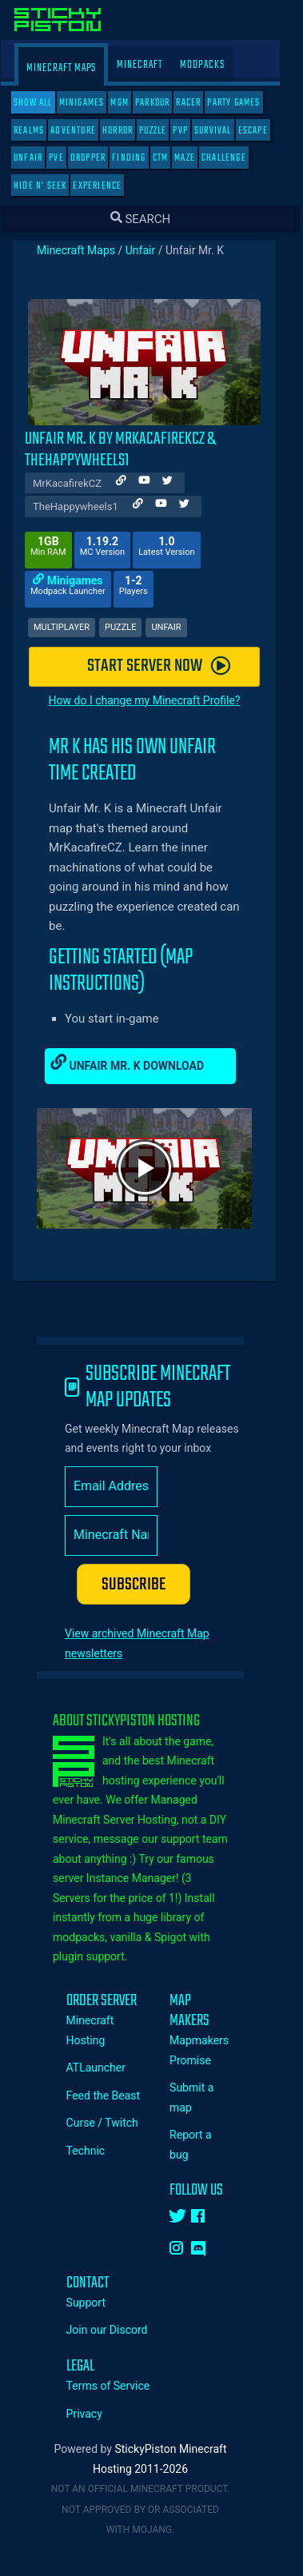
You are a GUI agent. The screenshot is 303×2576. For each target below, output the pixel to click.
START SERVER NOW (169, 666)
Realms (40, 130)
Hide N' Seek (51, 185)
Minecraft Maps (72, 68)
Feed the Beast (115, 2095)
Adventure (84, 130)
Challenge (235, 158)
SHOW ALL (44, 102)
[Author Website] (132, 482)
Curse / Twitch (114, 2122)
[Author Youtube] (155, 482)
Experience (108, 185)
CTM (172, 158)
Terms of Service (119, 2385)
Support (97, 2302)
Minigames (93, 102)
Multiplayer (73, 627)
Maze (195, 158)
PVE (67, 158)
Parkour (163, 102)
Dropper (99, 158)
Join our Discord (118, 2329)
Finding (140, 158)
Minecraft (150, 65)
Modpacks (213, 65)
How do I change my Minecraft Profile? (156, 700)
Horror (129, 130)
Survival (224, 130)
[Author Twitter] (178, 482)
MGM (131, 102)
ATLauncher (107, 2067)
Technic (97, 2150)
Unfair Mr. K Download (138, 1063)
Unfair (39, 158)
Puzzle (163, 130)
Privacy (96, 2413)
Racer (199, 102)
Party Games (244, 102)
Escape (264, 130)
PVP (191, 130)
